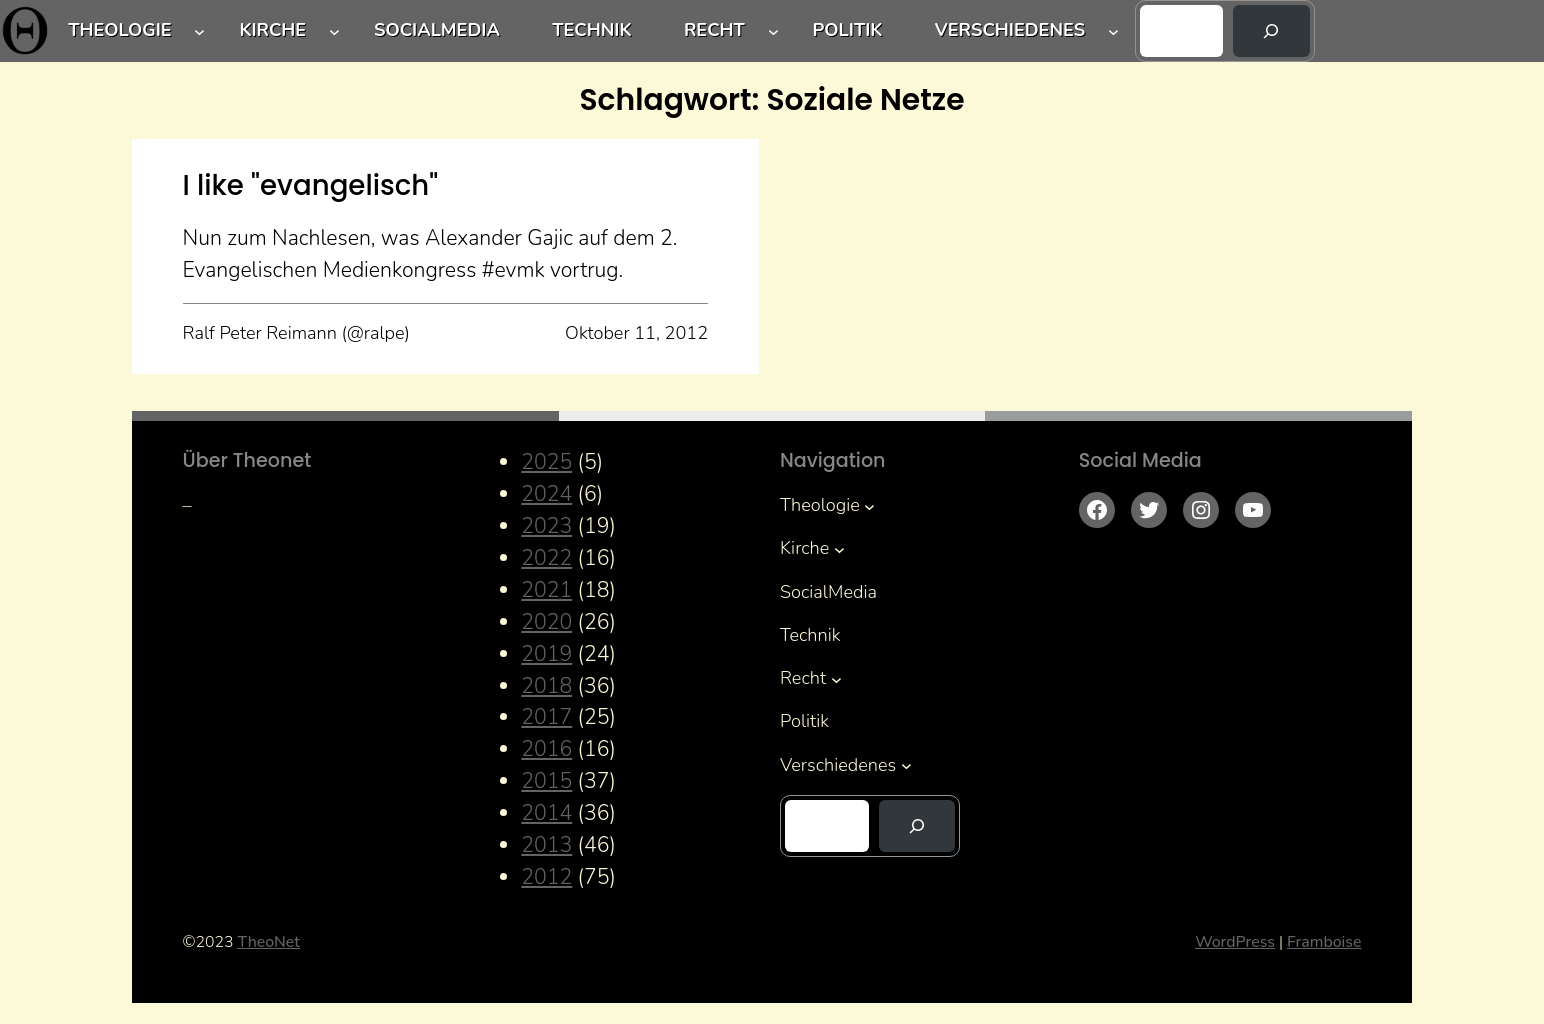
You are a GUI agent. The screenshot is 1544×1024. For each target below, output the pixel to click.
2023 (546, 526)
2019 (546, 654)
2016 (546, 749)
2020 (546, 622)
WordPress (1235, 942)
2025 (546, 462)
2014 (546, 813)
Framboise (1324, 942)
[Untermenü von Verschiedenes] (1113, 31)
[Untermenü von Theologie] (199, 31)
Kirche (272, 30)
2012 (546, 877)
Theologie (119, 30)
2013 (546, 845)
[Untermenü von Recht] (773, 31)
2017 (546, 717)
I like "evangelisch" (311, 185)
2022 (546, 558)
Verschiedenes (1010, 30)
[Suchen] (1271, 31)
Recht (714, 30)
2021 (546, 590)
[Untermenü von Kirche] (334, 31)
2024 (546, 494)
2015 (546, 781)
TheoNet (269, 942)
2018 (546, 686)
